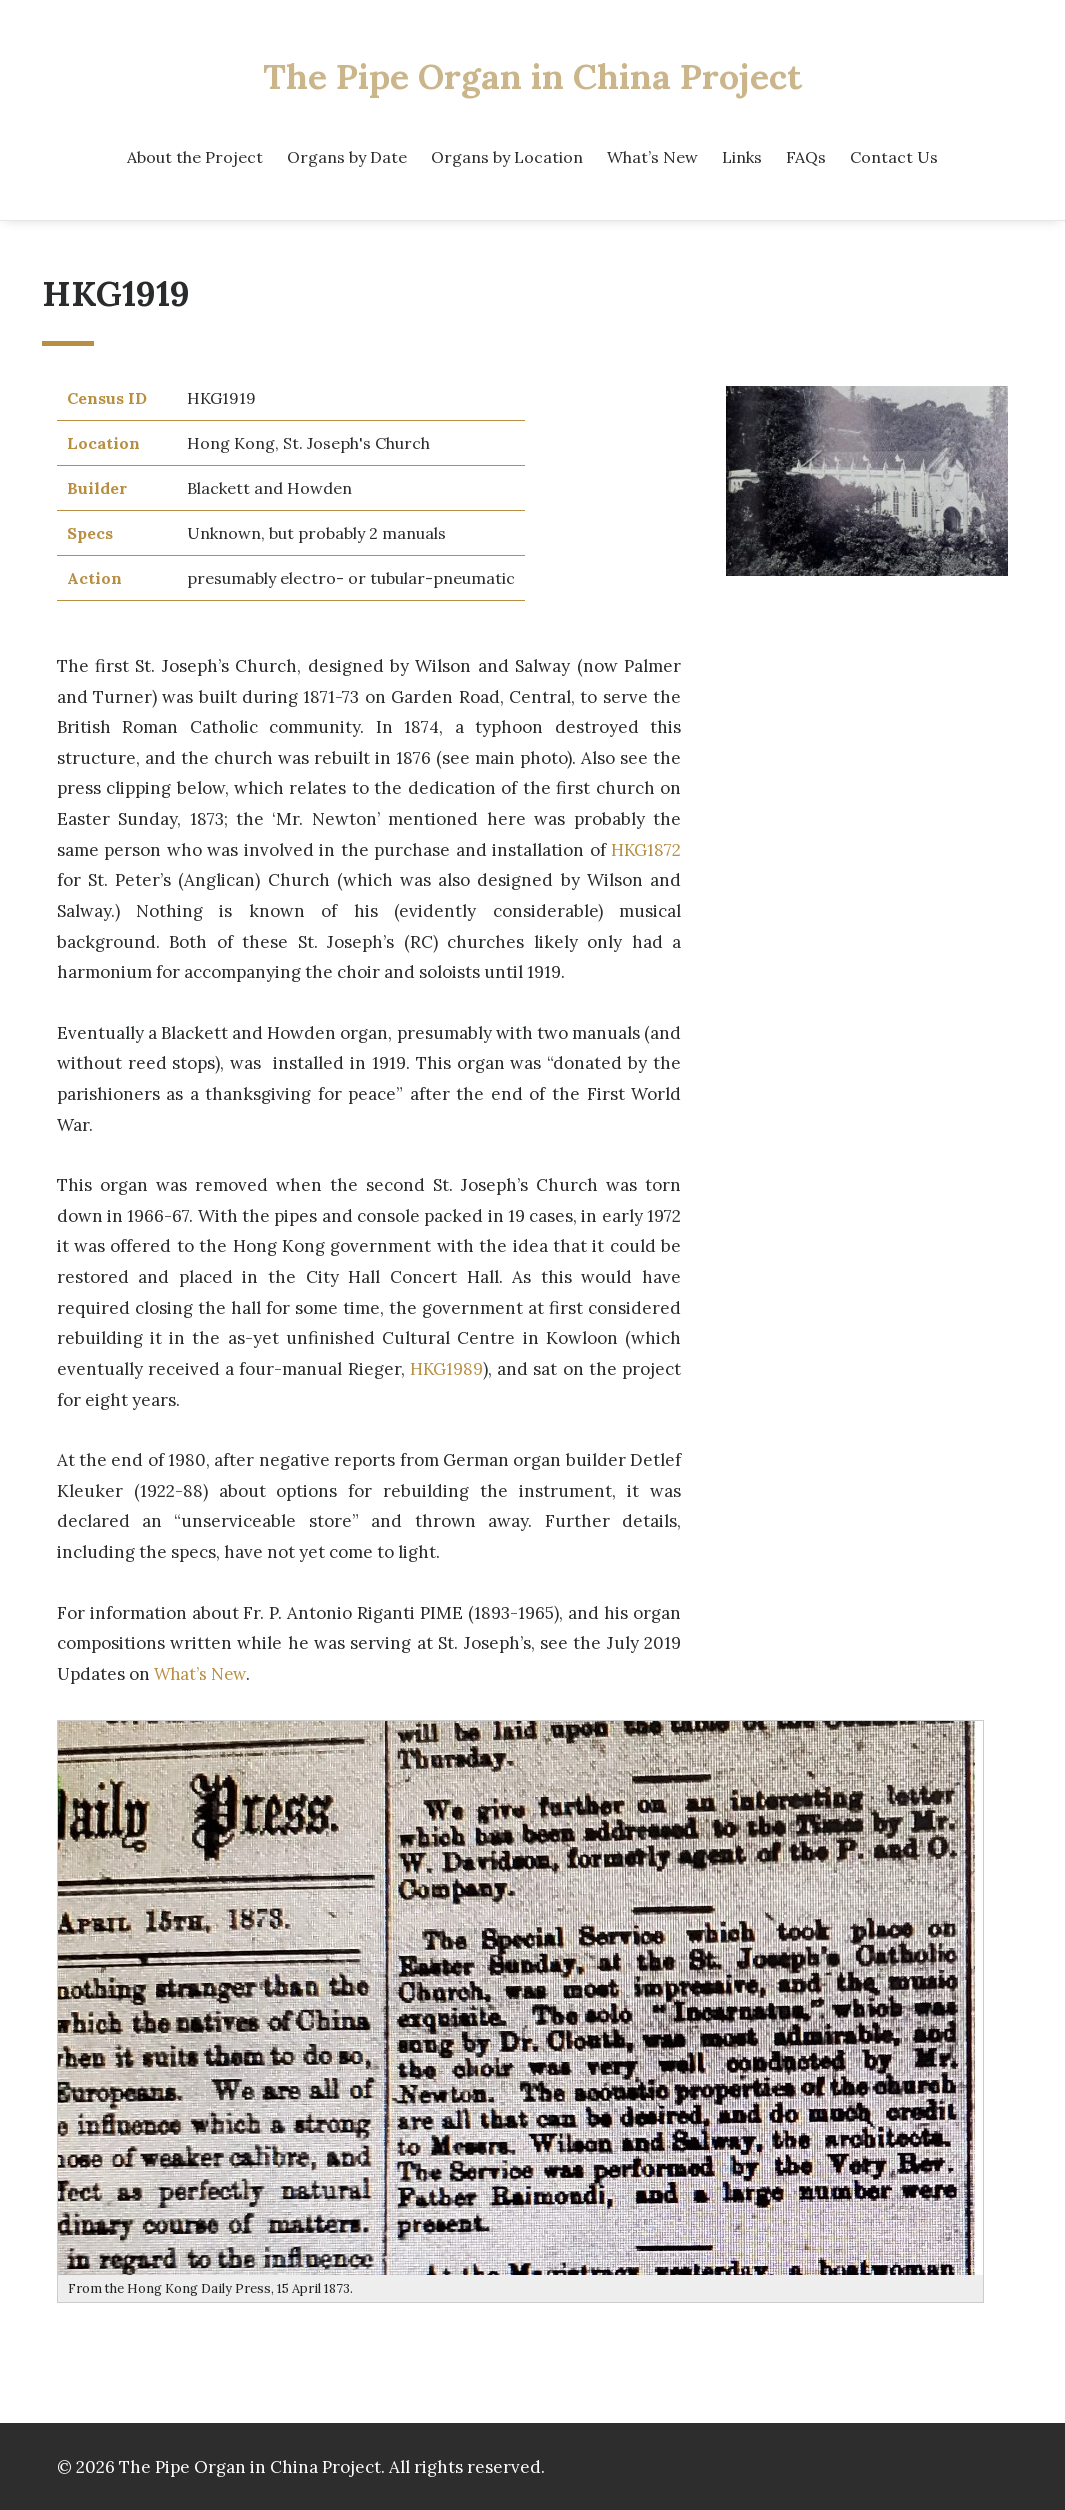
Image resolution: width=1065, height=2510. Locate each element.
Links (742, 156)
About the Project (195, 156)
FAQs (806, 156)
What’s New (652, 156)
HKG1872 (645, 848)
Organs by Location (507, 156)
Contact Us (894, 156)
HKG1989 (446, 1366)
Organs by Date (347, 156)
